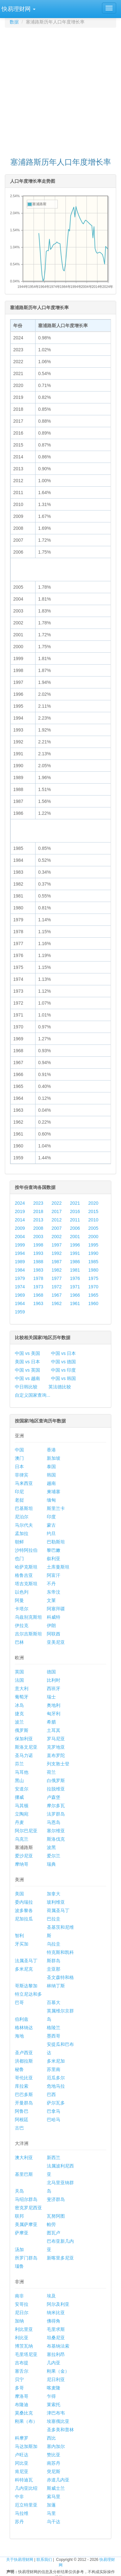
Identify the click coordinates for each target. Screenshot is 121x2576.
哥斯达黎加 (26, 1985)
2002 (57, 1236)
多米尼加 (56, 2061)
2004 (20, 1236)
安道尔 (21, 1788)
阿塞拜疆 (56, 1608)
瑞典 (51, 1864)
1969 (20, 1295)
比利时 (53, 1680)
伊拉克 (21, 1625)
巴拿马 (53, 2111)
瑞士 (51, 1696)
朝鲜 (19, 1541)
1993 (38, 1253)
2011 (75, 1219)
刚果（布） (26, 2421)
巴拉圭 (53, 1918)
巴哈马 (53, 2119)
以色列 (21, 1592)
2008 (38, 1228)
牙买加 (21, 1943)
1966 (75, 1295)
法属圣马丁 (26, 1960)
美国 (19, 1893)
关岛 (19, 2191)
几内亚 (53, 2362)
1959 (20, 1311)
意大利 (21, 1688)
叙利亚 (53, 1558)
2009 (20, 1228)
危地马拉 (56, 2086)
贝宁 (19, 2379)
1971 (75, 1286)
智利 (19, 1935)
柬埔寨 (53, 1491)
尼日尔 (21, 2312)
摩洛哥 (21, 2396)
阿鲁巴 (21, 2111)
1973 (38, 1286)
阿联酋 (53, 1633)
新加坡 (53, 1458)
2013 (38, 1219)
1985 (93, 1261)
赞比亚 (53, 2454)
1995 (93, 1244)
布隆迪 (21, 2404)
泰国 (51, 1466)
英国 (19, 1671)
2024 (20, 1203)
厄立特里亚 (26, 2504)
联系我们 (44, 2559)
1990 (93, 1253)
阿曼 (19, 1600)
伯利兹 (21, 2019)
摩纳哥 (21, 1864)
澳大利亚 (24, 2157)
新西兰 (53, 2157)
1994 (20, 1253)
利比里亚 (24, 2329)
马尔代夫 (24, 1525)
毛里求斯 (56, 2329)
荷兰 (51, 1772)
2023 (38, 1203)
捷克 (19, 1713)
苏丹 (19, 2521)
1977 (57, 1278)
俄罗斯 (21, 1730)
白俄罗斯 (56, 1780)
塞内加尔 (56, 2446)
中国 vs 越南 (27, 1378)
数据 (14, 21)
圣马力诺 (24, 1755)
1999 (20, 1244)
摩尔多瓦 (56, 1805)
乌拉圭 (53, 1943)
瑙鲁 (19, 2266)
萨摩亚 (21, 2232)
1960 (93, 1303)
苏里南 (53, 2069)
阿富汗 (53, 1575)
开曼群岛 (24, 2102)
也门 (19, 1558)
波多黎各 (24, 1910)
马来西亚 (24, 1483)
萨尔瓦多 (56, 2102)
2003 (38, 1236)
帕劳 (51, 2224)
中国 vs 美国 (27, 1353)
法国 (19, 1680)
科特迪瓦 (24, 2479)
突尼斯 (53, 2471)
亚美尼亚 (56, 1642)
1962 (57, 1303)
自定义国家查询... (32, 1395)
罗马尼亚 (56, 1738)
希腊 (51, 1722)
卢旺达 (21, 2454)
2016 (75, 1211)
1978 (38, 1278)
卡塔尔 (21, 1608)
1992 (57, 1253)
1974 (20, 1286)
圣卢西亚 (24, 2052)
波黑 (51, 1847)
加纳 (19, 2320)
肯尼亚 (21, 2471)
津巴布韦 (56, 2412)
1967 (57, 1295)
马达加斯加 (26, 2446)
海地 (19, 2035)
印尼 (19, 1491)
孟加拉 (21, 1533)
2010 (93, 1219)
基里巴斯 (24, 2174)
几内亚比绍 (26, 2488)
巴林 (19, 1642)
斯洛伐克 (56, 1839)
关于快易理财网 (19, 2559)
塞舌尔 (21, 2371)
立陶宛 (21, 1814)
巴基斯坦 (24, 1508)
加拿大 (53, 1893)
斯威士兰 (56, 2488)
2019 (20, 1211)
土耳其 (53, 1730)
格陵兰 (53, 2027)
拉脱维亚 (56, 1788)
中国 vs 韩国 (63, 1378)
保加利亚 (24, 1738)
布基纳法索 (58, 2346)
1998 (38, 1244)
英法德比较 (59, 1386)
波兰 (19, 1722)
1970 (93, 1286)
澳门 (19, 1458)
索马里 (53, 2496)
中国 (19, 1449)
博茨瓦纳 (24, 2346)
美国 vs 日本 (27, 1361)
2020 (93, 1203)
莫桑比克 (24, 2412)
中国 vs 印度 (63, 1370)
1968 (38, 1295)
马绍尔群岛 (26, 2199)
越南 (51, 1483)
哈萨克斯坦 (26, 1566)
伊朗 (51, 1625)
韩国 (51, 1474)
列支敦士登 (58, 1763)
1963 (38, 1303)
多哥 (19, 2387)
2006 (75, 1228)
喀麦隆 (53, 2387)
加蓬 (51, 2504)
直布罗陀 (56, 1755)
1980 (93, 1270)
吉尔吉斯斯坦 (28, 1633)
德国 (51, 1671)
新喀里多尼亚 (60, 2257)
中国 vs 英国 (27, 1370)
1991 (75, 1253)
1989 (20, 1261)
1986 (75, 1261)
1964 (20, 1303)
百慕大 (53, 2002)
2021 (75, 1203)
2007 (57, 1228)
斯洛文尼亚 (26, 1747)
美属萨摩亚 (26, 2224)
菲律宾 (21, 1474)
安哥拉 (21, 2304)
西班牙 (53, 1688)
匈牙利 (53, 1713)
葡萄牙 (21, 1696)
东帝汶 (53, 1592)
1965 (93, 1295)
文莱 (51, 1600)
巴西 (51, 2094)
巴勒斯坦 (56, 1541)
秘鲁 (19, 2069)
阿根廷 (21, 2119)
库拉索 (21, 2086)
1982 (57, 1270)
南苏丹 (53, 2463)
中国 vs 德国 (63, 1361)
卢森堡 (53, 1797)
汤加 (19, 2249)
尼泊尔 (21, 1516)
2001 (75, 1236)
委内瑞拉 (24, 1902)
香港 (51, 1449)
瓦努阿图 (56, 2216)
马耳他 (21, 1772)
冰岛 (19, 1705)
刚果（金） (58, 2371)
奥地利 (53, 1705)
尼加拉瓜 (24, 1918)
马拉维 (21, 2513)
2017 (57, 1211)
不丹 (51, 1583)
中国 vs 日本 (63, 1353)
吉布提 (21, 2362)
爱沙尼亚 (24, 1855)
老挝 (19, 1500)
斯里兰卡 (56, 1508)
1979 (20, 1278)
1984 (20, 1270)
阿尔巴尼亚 (26, 1830)
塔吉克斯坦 (26, 1583)
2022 (57, 1203)
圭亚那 (53, 1969)
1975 (93, 1278)
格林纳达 (24, 2027)
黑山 (19, 1780)
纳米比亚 (56, 2312)
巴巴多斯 (24, 2094)
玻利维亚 (56, 1902)
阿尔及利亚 (58, 2304)
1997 (57, 1244)
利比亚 (21, 2337)
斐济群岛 (56, 2199)
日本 (19, 1466)
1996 (75, 1244)
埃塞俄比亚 (58, 2421)
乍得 (51, 2396)
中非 (19, 2496)
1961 (75, 1303)
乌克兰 (21, 1839)
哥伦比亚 (24, 2077)
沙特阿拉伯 (26, 1550)
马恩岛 (53, 1822)
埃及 (51, 2295)
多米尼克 (24, 1969)
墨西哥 (53, 2035)
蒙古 (51, 1525)
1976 (75, 1278)
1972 (57, 1286)
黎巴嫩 (53, 1550)
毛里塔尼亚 (26, 2354)
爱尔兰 (53, 1855)
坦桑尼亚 (56, 2337)
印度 (51, 1516)
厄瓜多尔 (56, 2077)
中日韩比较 (26, 1386)
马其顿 (21, 1805)
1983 (38, 1270)
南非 (19, 2295)
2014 (20, 1219)
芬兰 (19, 1763)
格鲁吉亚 (24, 1575)
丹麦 (19, 1822)
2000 (93, 1236)
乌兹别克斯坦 (28, 1617)
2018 (38, 1211)
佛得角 (53, 2320)
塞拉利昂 (56, 2354)
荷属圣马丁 (58, 1910)
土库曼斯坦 (58, 1566)
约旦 (51, 1533)
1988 (38, 1261)
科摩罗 (21, 2438)
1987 (57, 1261)
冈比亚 (21, 2463)
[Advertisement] (60, 89)
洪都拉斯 (24, 2061)
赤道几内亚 (58, 2479)
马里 (51, 2513)
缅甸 (51, 1500)
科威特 (53, 1617)
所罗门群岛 (26, 2257)
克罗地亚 (56, 1747)
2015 (93, 1211)
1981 (75, 1270)
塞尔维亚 (56, 1830)
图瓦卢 (53, 2232)
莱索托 (53, 2404)
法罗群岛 (56, 1814)
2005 (93, 1228)
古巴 (19, 2127)
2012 (57, 1219)
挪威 (19, 1797)
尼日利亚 (56, 2379)
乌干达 (53, 2521)
